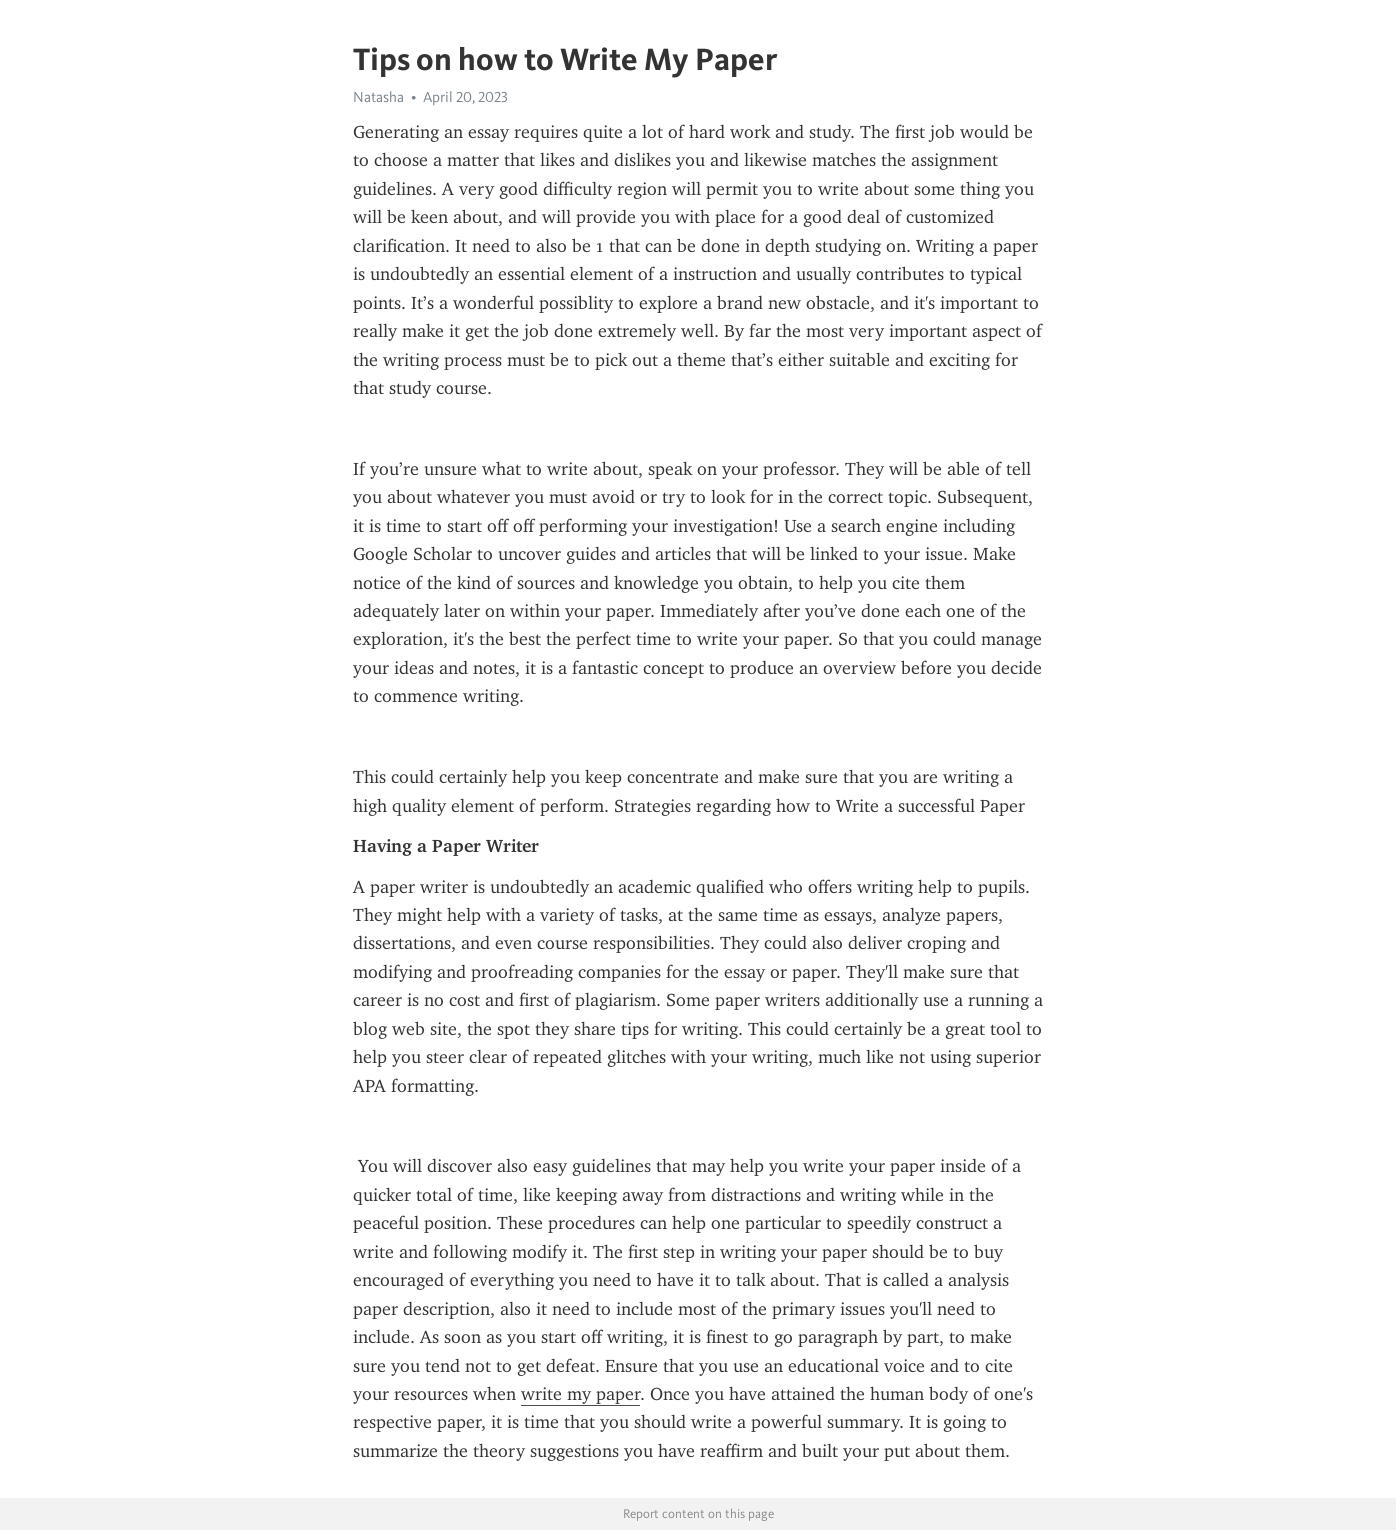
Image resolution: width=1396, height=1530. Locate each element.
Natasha (378, 97)
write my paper (580, 1394)
